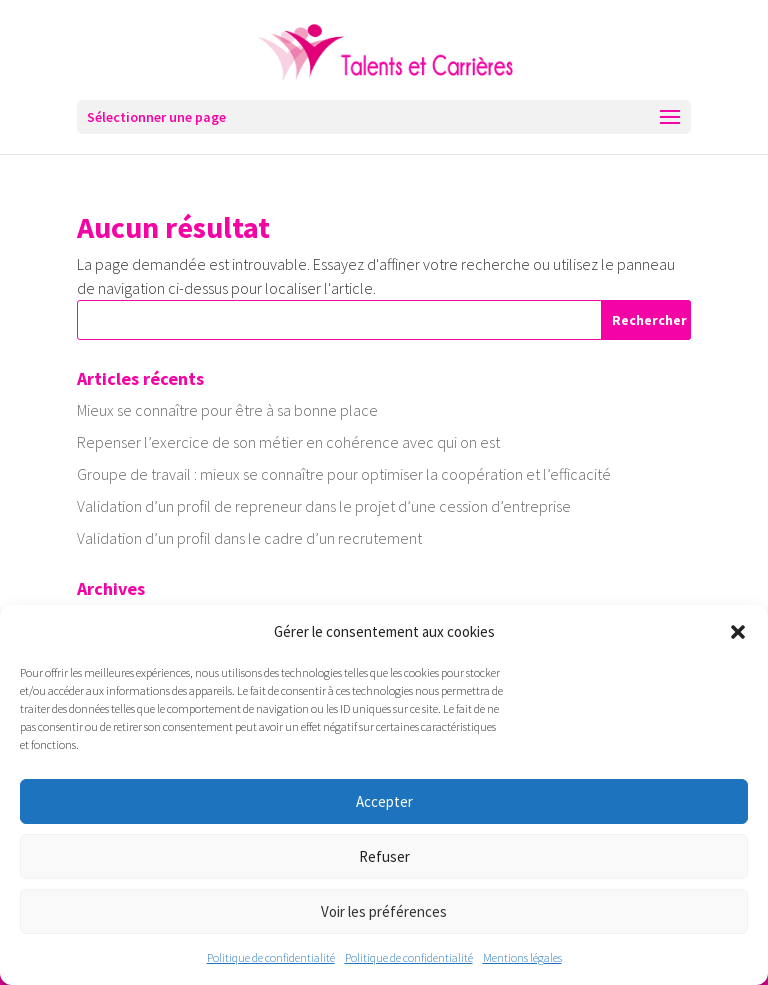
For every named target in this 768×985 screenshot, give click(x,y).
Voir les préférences (384, 911)
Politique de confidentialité (271, 957)
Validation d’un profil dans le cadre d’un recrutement (249, 538)
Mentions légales (522, 957)
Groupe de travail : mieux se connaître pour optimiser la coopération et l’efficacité (344, 474)
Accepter (384, 801)
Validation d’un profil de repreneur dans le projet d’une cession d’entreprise (324, 506)
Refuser (384, 856)
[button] (738, 632)
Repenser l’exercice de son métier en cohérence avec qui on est (288, 442)
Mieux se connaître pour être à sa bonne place (227, 410)
